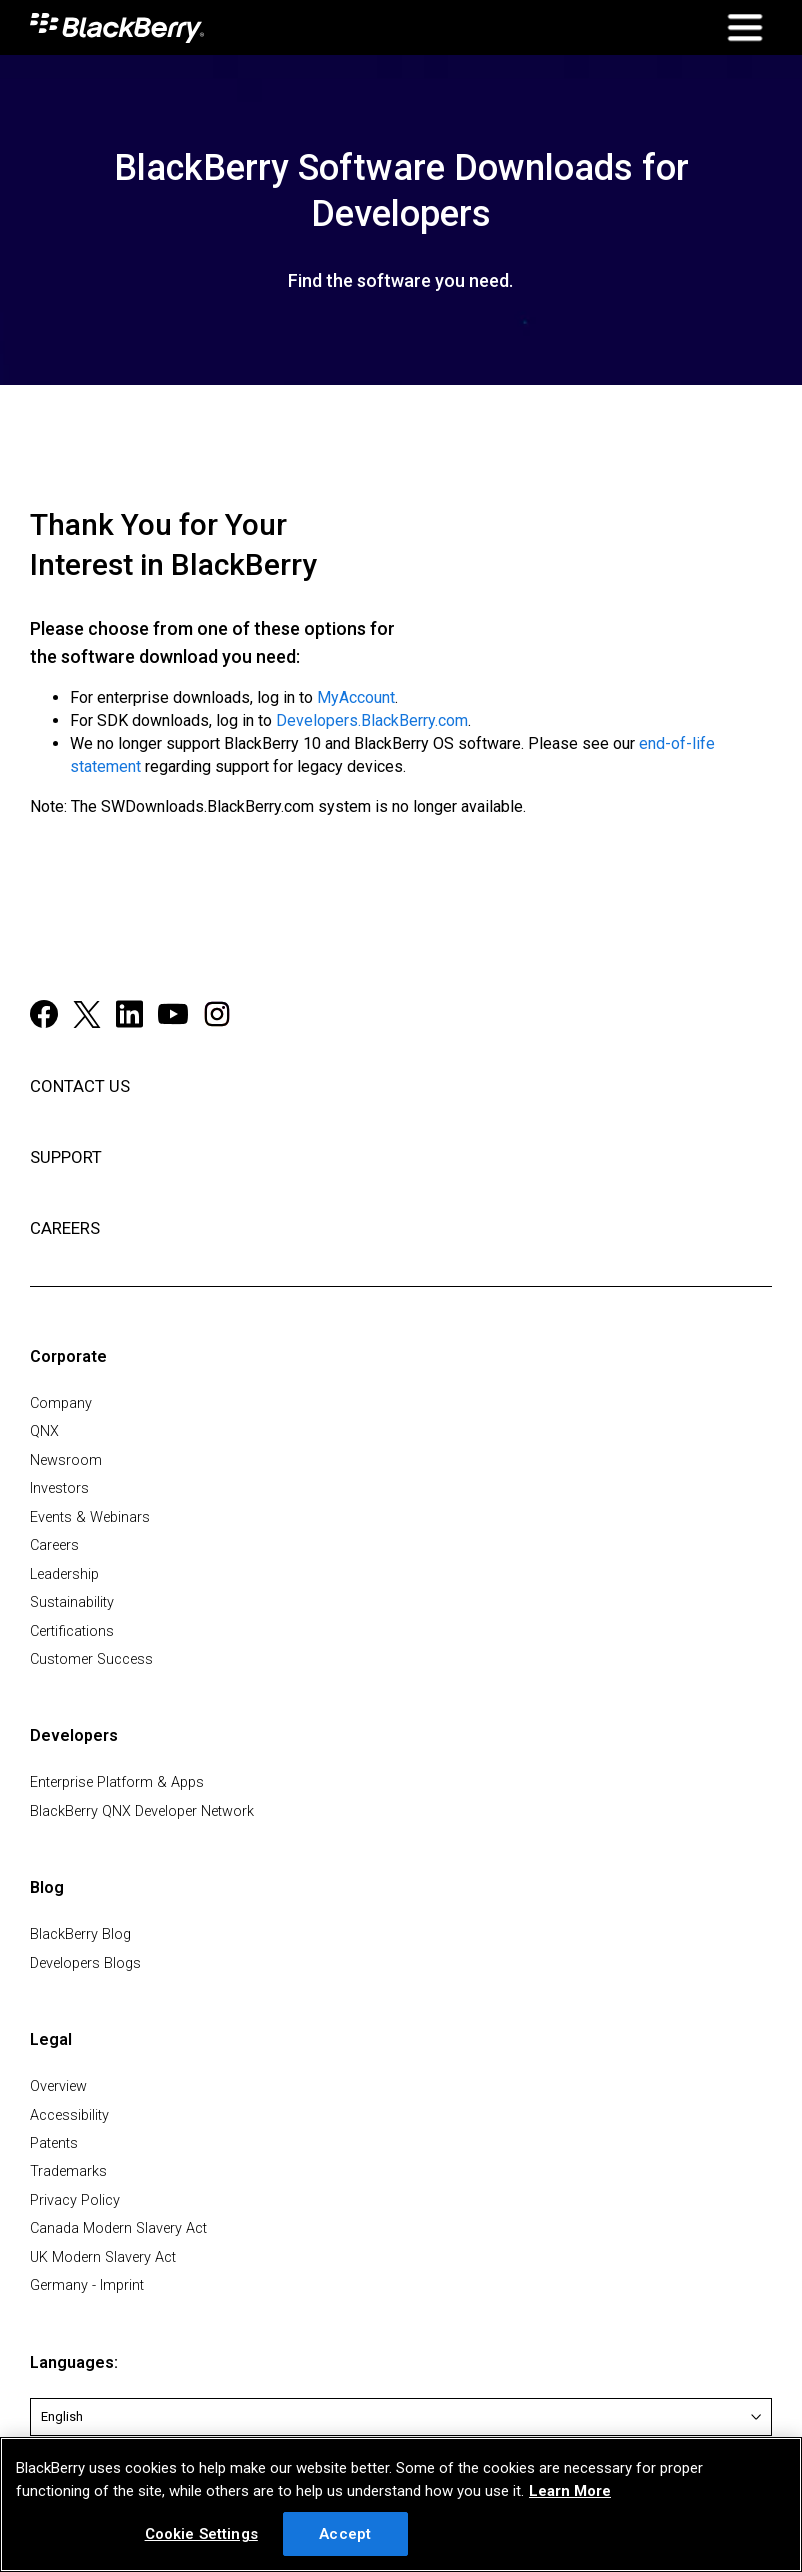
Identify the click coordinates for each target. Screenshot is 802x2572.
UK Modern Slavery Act (103, 2257)
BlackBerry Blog (80, 1934)
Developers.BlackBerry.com (372, 720)
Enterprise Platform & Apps (117, 1782)
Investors (59, 1488)
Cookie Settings (201, 2534)
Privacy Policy (75, 2200)
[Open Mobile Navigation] (744, 27)
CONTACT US (80, 1086)
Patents (54, 2143)
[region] (401, 2504)
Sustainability (72, 1602)
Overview (58, 2086)
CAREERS (65, 1228)
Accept (345, 2534)
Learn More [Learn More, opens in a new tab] (570, 2491)
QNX (44, 1431)
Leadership (64, 1574)
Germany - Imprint (87, 2285)
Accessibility (69, 2115)
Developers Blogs (85, 1963)
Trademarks (68, 2171)
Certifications (72, 1631)
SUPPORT (66, 1157)
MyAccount (356, 697)
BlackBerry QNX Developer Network (142, 1811)
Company (61, 1403)
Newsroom (66, 1460)
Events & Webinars (90, 1517)
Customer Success (91, 1659)
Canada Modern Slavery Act (118, 2228)
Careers (54, 1545)
